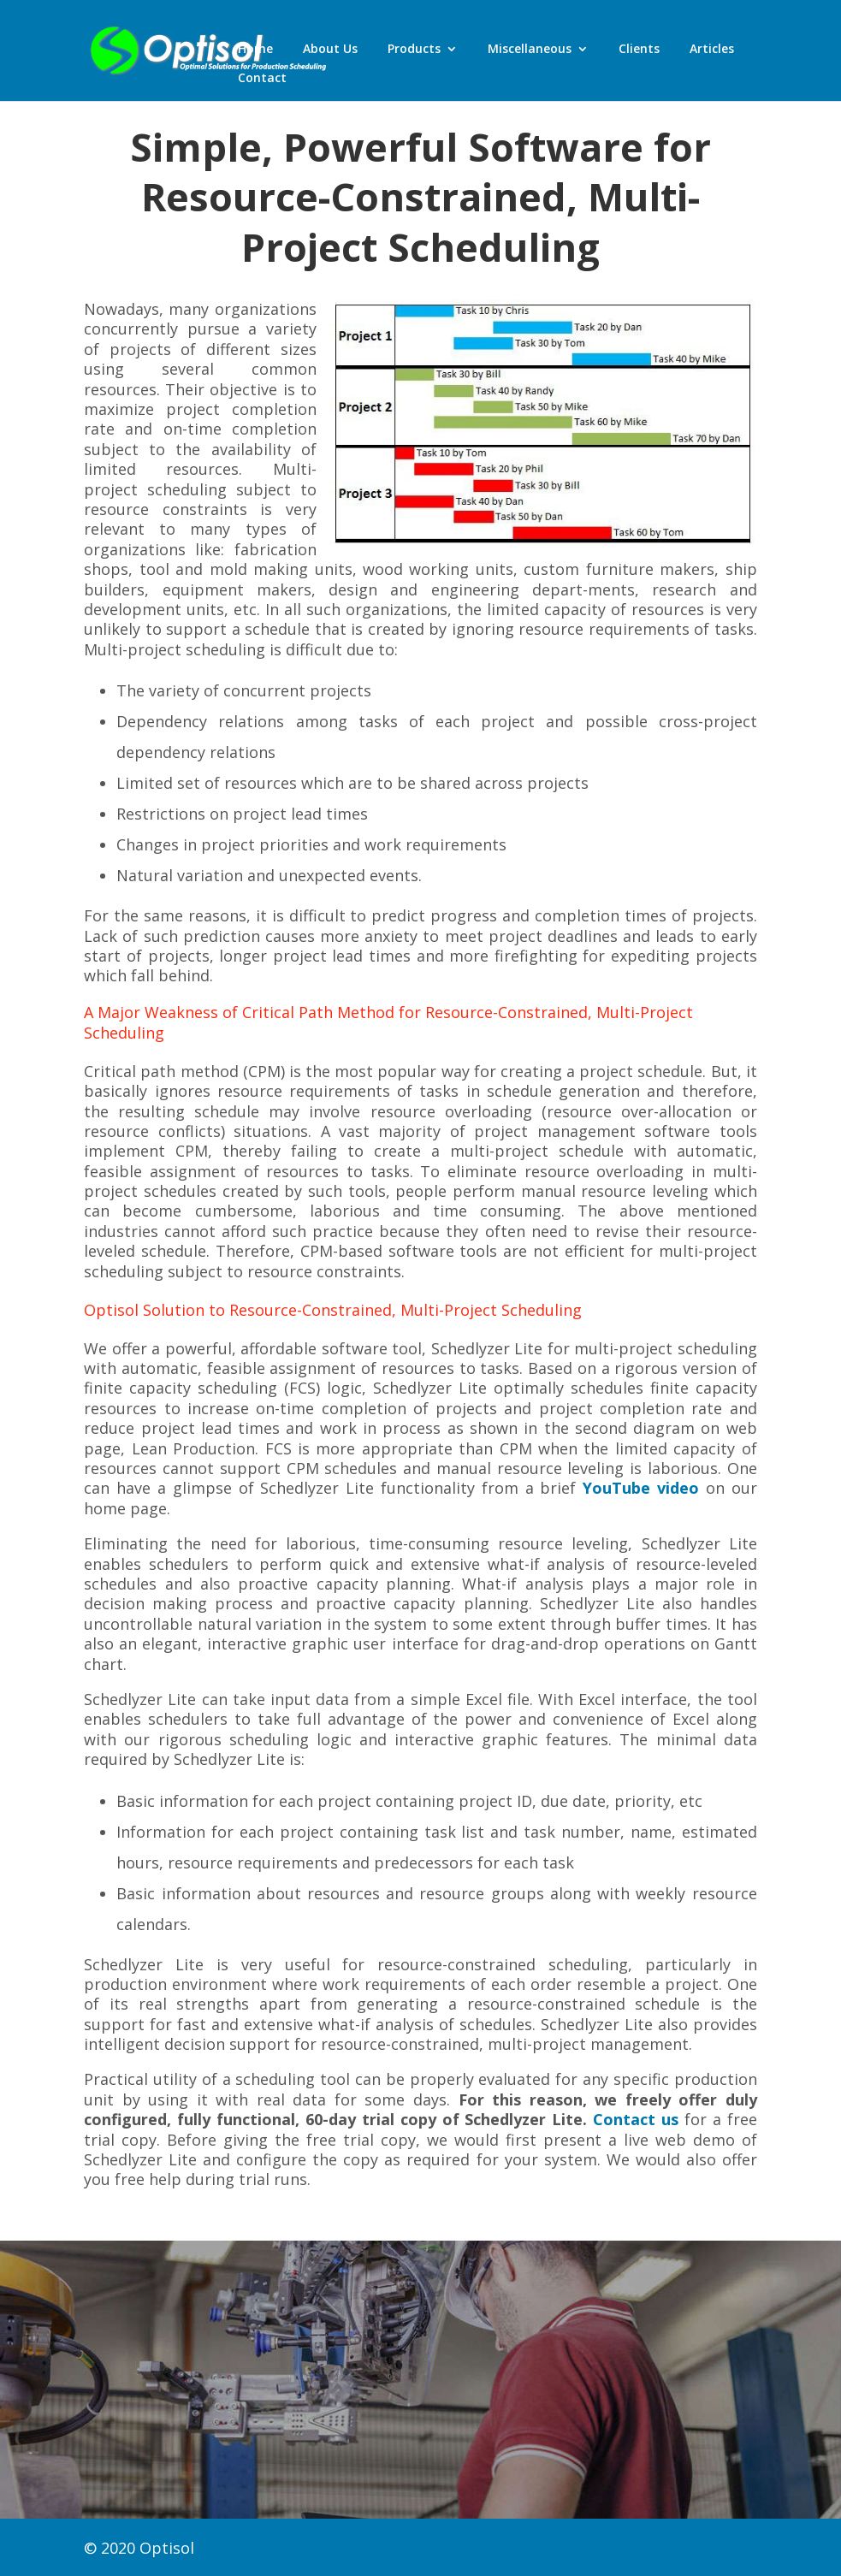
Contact (262, 79)
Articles (712, 49)
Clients (639, 49)
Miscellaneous (530, 49)
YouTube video (641, 1487)
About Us (330, 49)
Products (414, 49)
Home (255, 49)
